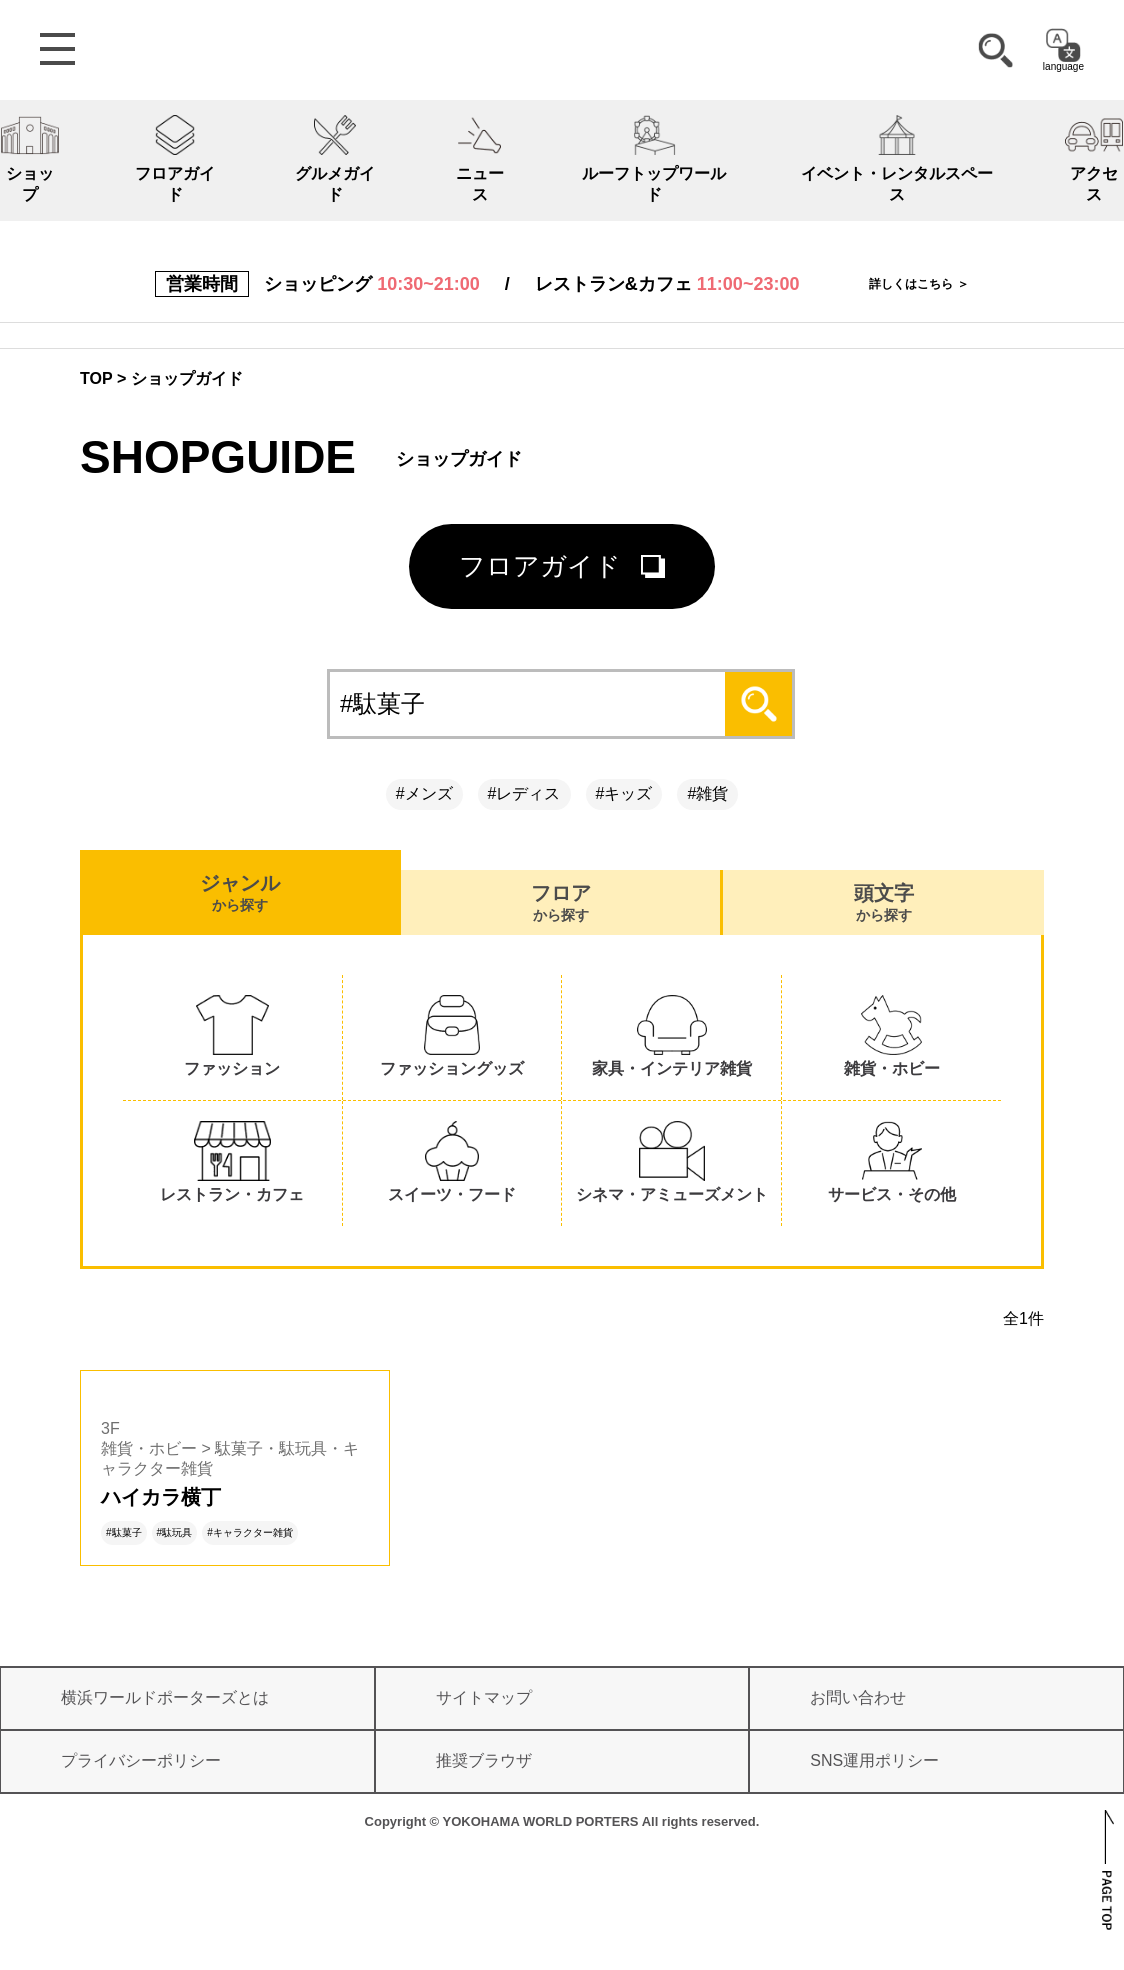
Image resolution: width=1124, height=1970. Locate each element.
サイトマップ (484, 1697)
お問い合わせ (858, 1697)
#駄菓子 (124, 1532)
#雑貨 (707, 793)
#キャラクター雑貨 (250, 1532)
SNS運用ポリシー (874, 1760)
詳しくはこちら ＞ (918, 284)
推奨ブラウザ (484, 1760)
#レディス (524, 793)
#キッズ (624, 793)
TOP (96, 378)
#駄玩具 (175, 1532)
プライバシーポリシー (141, 1760)
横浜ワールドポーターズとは (165, 1697)
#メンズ (424, 793)
